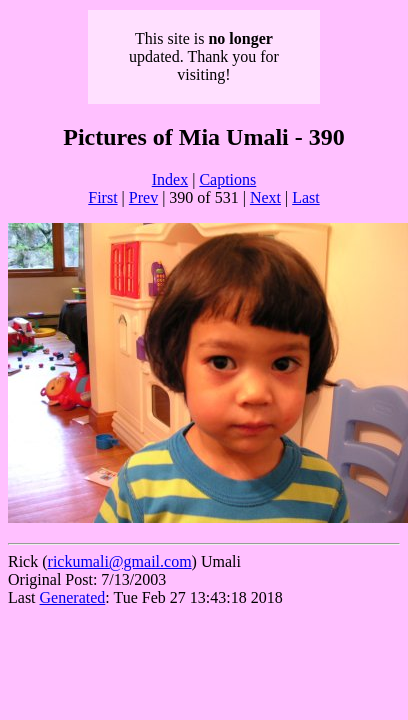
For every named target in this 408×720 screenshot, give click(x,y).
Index (170, 179)
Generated (73, 597)
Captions (227, 179)
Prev (143, 197)
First (102, 197)
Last (306, 197)
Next (265, 197)
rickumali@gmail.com (120, 561)
